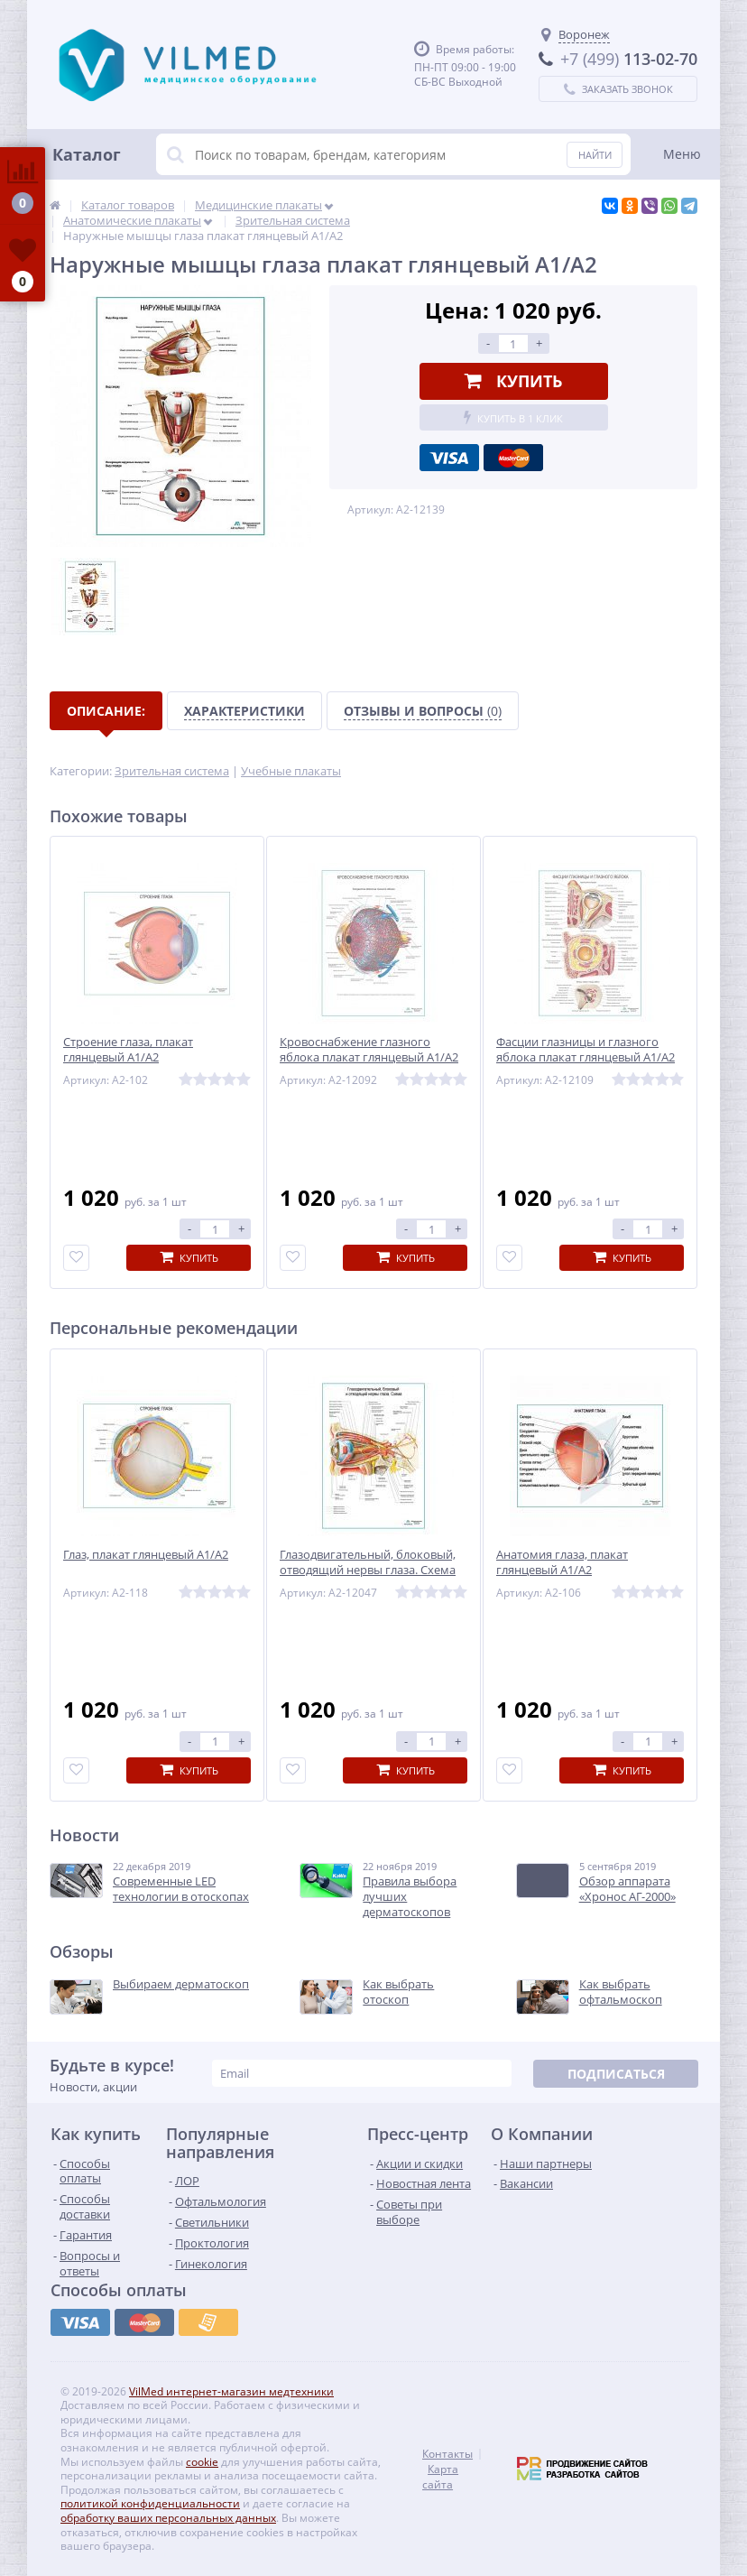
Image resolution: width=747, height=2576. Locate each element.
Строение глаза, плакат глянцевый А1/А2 (128, 1049)
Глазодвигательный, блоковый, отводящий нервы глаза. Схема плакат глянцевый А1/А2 (368, 1570)
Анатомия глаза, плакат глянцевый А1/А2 (562, 1562)
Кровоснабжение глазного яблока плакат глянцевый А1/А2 (369, 1049)
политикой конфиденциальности (150, 2503)
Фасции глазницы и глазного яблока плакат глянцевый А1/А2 (585, 1049)
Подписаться (616, 2073)
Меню (682, 153)
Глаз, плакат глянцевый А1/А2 (145, 1554)
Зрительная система (172, 771)
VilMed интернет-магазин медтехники (231, 2391)
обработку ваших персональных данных (168, 2517)
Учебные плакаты (291, 771)
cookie (202, 2461)
